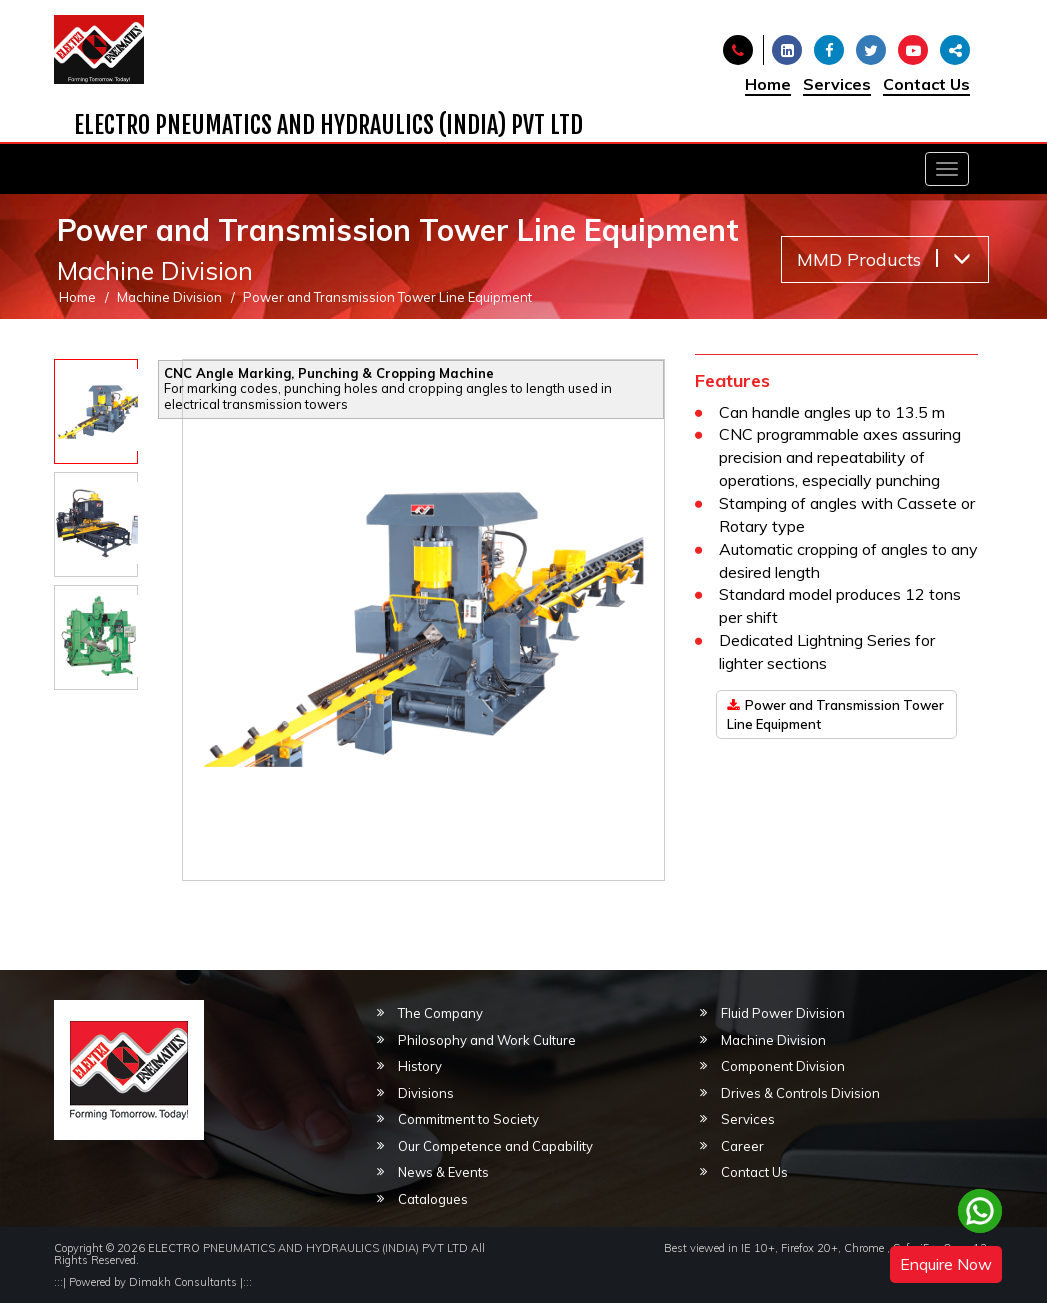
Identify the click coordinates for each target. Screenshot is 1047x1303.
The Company (440, 1013)
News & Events (443, 1172)
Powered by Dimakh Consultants (153, 1282)
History (420, 1066)
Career (742, 1146)
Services (837, 84)
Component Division (783, 1066)
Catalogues (433, 1199)
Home (768, 84)
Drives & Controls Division (800, 1093)
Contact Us (926, 84)
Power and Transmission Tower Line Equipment (835, 714)
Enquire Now (946, 1264)
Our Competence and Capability (495, 1146)
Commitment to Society (468, 1119)
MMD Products (884, 259)
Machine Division (169, 297)
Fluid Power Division (783, 1013)
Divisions (426, 1093)
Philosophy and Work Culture (487, 1040)
